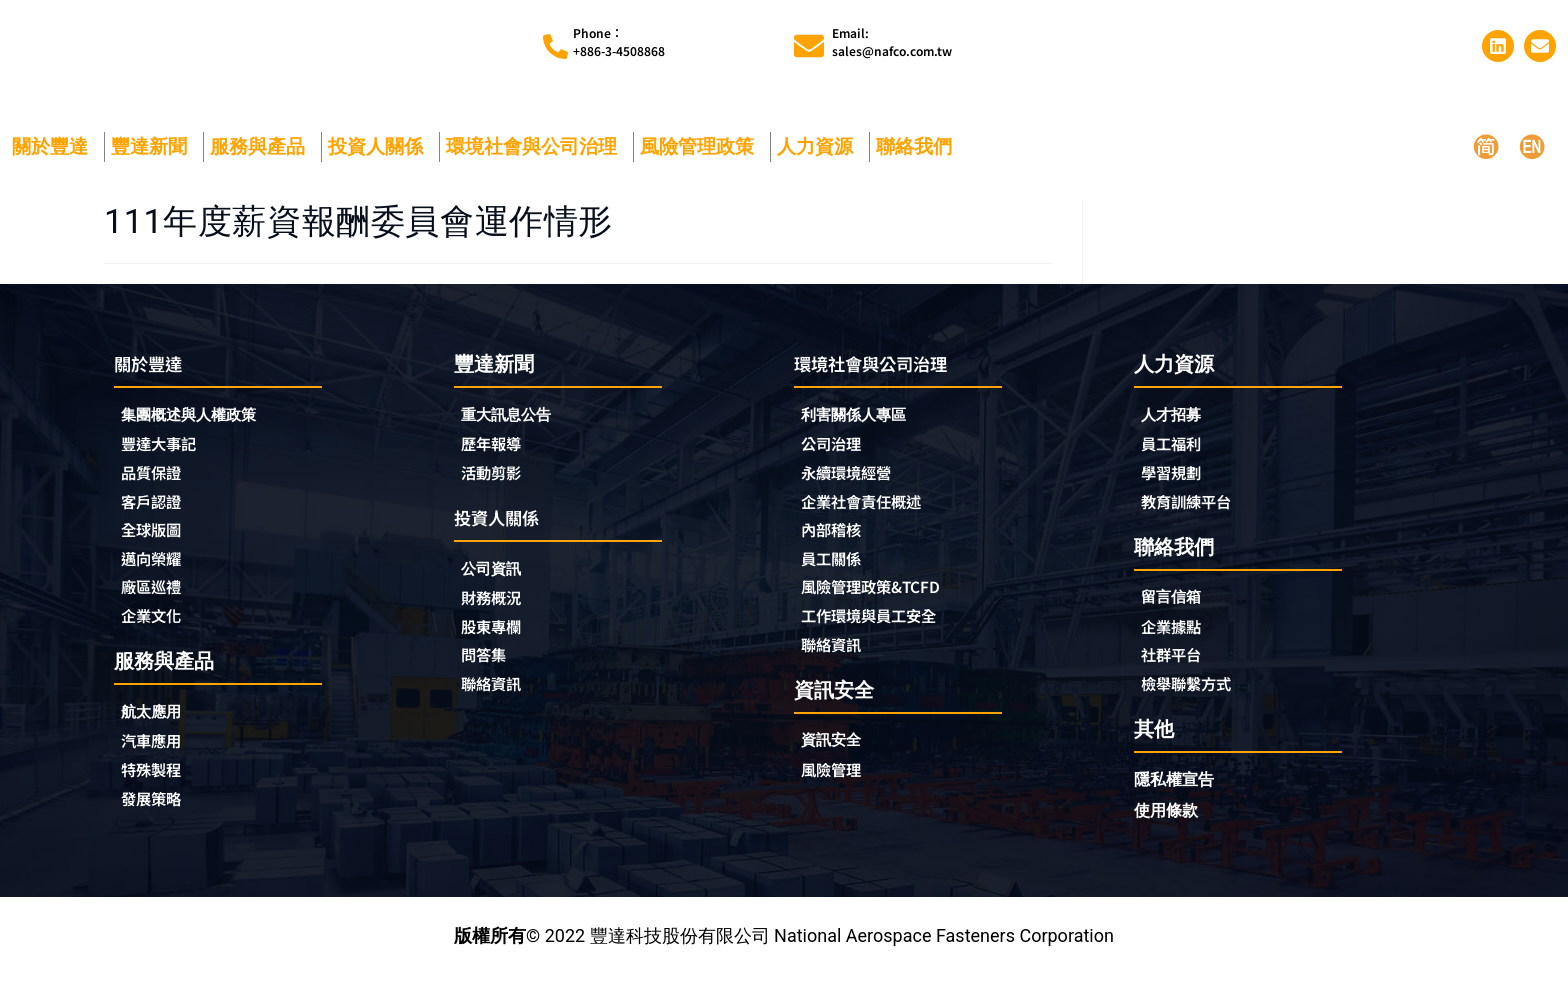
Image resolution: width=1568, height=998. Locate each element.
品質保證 (157, 489)
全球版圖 (157, 549)
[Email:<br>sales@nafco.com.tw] (809, 52)
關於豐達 (55, 158)
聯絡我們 (919, 158)
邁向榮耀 (157, 579)
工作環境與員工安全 (882, 639)
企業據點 (1177, 646)
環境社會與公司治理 (536, 158)
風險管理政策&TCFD (884, 609)
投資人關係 (380, 158)
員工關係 (837, 579)
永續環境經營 (855, 489)
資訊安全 (837, 766)
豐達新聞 (154, 158)
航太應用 (162, 736)
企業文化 (157, 639)
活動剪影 (497, 488)
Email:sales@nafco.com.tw (892, 47)
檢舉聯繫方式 (1195, 706)
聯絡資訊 (497, 707)
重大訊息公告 (515, 427)
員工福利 (1177, 458)
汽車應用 (162, 767)
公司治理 (842, 459)
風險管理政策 (702, 158)
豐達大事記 (166, 459)
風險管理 (837, 797)
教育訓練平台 (1195, 518)
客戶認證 (157, 519)
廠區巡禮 (157, 609)
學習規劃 (1177, 488)
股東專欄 (502, 647)
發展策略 (157, 827)
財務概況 (502, 617)
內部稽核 (837, 549)
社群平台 (1177, 676)
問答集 (488, 677)
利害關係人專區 (864, 428)
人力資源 (820, 158)
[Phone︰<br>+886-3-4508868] (555, 52)
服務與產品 (262, 158)
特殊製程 (157, 797)
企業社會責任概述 (873, 519)
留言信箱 (1177, 615)
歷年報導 (497, 458)
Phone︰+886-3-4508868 (619, 47)
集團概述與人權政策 (202, 428)
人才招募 (1177, 427)
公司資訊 (502, 586)
